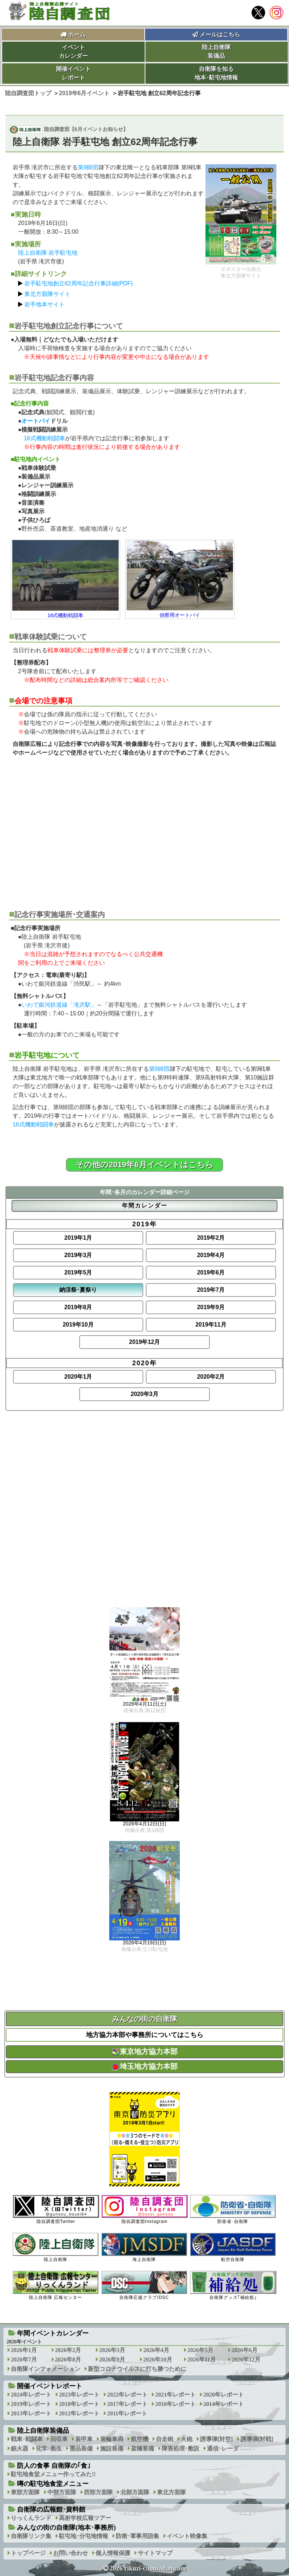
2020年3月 (144, 1394)
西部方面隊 (98, 2492)
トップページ (28, 2553)
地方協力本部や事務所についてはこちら (144, 2034)
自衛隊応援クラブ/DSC (144, 2285)
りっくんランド (31, 2518)
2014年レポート (223, 2404)
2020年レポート (223, 2395)
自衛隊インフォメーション (45, 2369)
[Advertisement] (144, 829)
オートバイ (35, 421)
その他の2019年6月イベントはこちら (144, 1164)
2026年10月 (157, 2359)
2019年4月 (211, 1255)
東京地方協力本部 (145, 2051)
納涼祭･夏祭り (78, 1290)
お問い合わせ (70, 2553)
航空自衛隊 (233, 2247)
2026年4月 (156, 2350)
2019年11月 (210, 1324)
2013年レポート (31, 2413)
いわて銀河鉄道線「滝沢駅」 (59, 1005)
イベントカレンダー (73, 51)
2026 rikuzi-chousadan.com (148, 2568)
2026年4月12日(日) (144, 1824)
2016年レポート (175, 2404)
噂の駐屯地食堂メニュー (53, 2483)
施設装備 (111, 2448)
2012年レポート (79, 2413)
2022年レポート (127, 2395)
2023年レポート (79, 2395)
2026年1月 (24, 2350)
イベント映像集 (187, 2536)
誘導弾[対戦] (257, 2439)
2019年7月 (211, 1290)
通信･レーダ (223, 2448)
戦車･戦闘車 (27, 2439)
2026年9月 (112, 2359)
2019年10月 (78, 1324)
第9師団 (88, 167)
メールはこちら (216, 34)
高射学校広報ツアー (85, 2518)
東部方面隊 (25, 2492)
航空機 (139, 2439)
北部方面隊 (134, 2492)
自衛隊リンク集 (31, 2536)
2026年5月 (200, 2350)
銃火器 (19, 2448)
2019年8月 (78, 1307)
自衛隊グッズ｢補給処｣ (233, 2285)
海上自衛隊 (144, 2247)
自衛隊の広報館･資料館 (51, 2509)
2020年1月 (78, 1377)
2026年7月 (24, 2359)
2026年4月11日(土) (144, 1704)
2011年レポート (127, 2413)
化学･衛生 (49, 2448)
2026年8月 (68, 2359)
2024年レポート (31, 2395)
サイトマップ (155, 2553)
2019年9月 (211, 1307)
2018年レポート (79, 2404)
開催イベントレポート (73, 73)
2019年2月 (211, 1238)
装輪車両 (111, 2439)
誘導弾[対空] (216, 2439)
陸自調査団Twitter (56, 2209)
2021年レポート (175, 2395)
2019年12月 (144, 1342)
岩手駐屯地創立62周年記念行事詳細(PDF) (78, 283)
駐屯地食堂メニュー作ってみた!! (53, 2474)
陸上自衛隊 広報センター (55, 2285)
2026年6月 (244, 2350)
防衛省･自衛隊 (233, 2209)
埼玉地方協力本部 (145, 2066)
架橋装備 (142, 2448)
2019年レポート (31, 2404)
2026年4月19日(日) (144, 1943)
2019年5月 (78, 1272)
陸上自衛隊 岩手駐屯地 (47, 253)
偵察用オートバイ (180, 615)
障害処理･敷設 (180, 2448)
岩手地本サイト (44, 304)
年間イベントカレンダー (53, 2333)
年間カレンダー (144, 1205)
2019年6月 (211, 1272)
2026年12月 (245, 2359)
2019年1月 (78, 1238)
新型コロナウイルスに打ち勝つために (137, 2369)
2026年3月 (112, 2350)
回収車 (59, 2439)
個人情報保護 (112, 2553)
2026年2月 (68, 2350)
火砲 (186, 2439)
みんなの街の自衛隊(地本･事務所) (66, 2527)
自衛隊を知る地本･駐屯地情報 (216, 73)
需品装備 (81, 2448)
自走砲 (164, 2439)
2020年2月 (211, 1377)
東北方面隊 (171, 2492)
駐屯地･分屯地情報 (83, 2536)
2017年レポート (127, 2404)
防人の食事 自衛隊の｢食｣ (53, 2465)
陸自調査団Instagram (144, 2209)
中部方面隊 (61, 2492)
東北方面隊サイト (47, 294)
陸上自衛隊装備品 (216, 51)
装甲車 (84, 2439)
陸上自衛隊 (55, 2247)
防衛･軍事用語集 (137, 2536)
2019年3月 (78, 1255)
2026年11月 (201, 2359)
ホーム (76, 34)
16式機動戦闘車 (44, 438)
